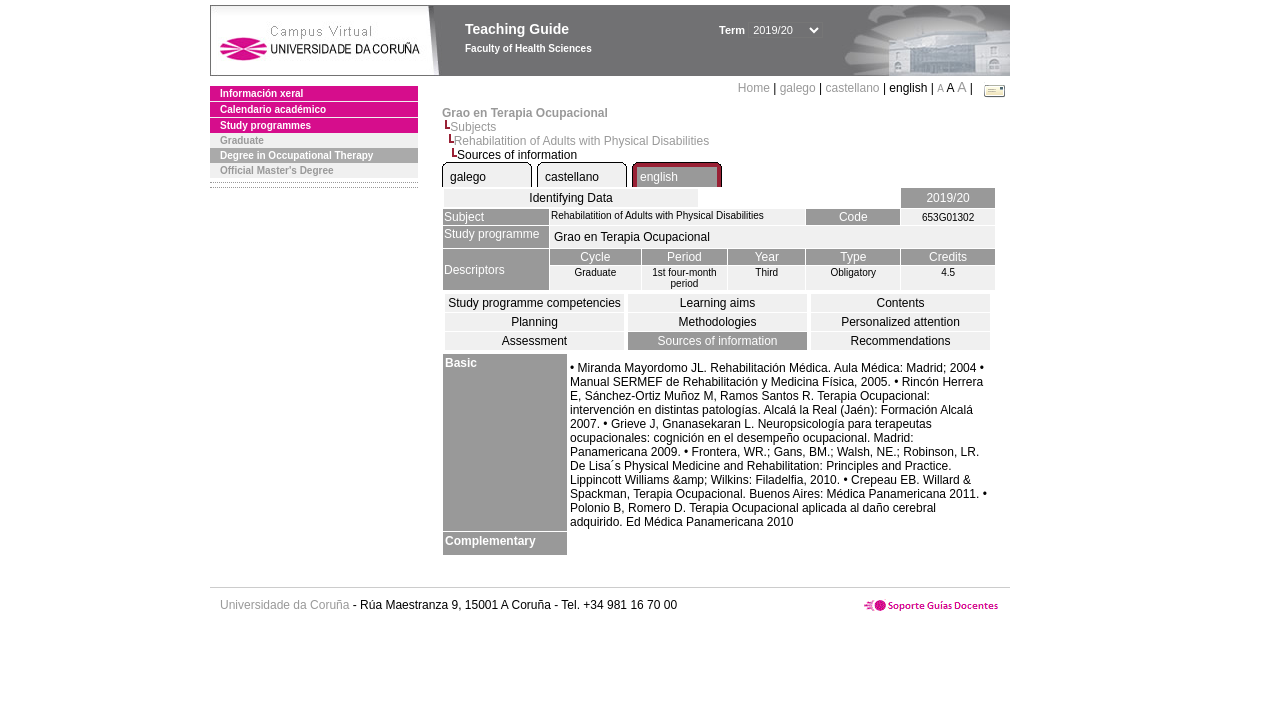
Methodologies (717, 322)
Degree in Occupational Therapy (296, 155)
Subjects (473, 127)
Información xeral (261, 93)
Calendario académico (273, 109)
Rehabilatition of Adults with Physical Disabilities (581, 141)
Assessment (534, 341)
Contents (900, 303)
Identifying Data (570, 198)
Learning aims (717, 303)
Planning (534, 322)
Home (755, 88)
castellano (853, 88)
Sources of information (717, 341)
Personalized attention (900, 322)
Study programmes (265, 125)
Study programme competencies (534, 303)
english (659, 177)
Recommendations (900, 341)
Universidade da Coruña (284, 605)
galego (798, 88)
